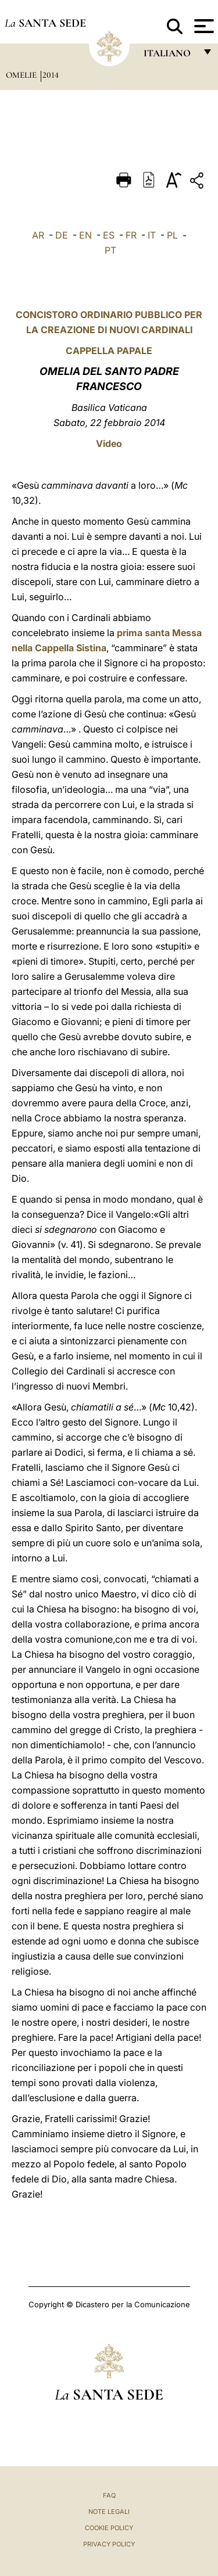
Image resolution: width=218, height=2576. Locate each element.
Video (109, 443)
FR (131, 235)
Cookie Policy (109, 2528)
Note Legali (109, 2512)
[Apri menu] (202, 26)
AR (38, 235)
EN (85, 235)
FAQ (109, 2495)
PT (110, 250)
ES (109, 235)
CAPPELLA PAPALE (109, 350)
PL (172, 235)
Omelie (22, 75)
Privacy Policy (109, 2544)
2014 (50, 75)
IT (152, 235)
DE (61, 235)
